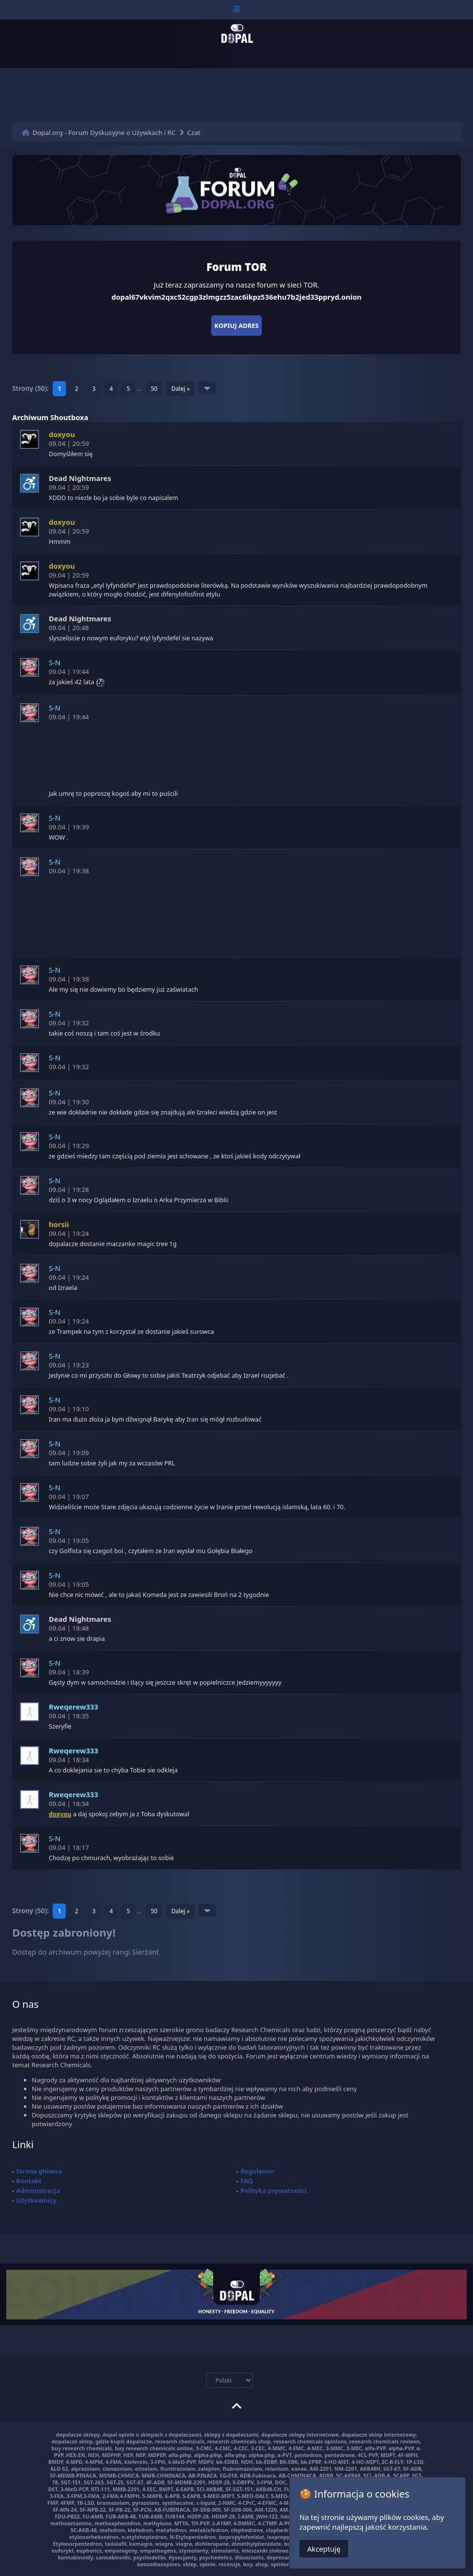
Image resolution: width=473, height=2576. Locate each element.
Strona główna (39, 2171)
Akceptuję (323, 2549)
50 (154, 388)
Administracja (38, 2190)
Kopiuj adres (237, 325)
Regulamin (257, 2171)
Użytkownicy (36, 2200)
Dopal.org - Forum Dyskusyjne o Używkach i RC (104, 132)
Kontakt (28, 2180)
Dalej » (180, 388)
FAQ (246, 2180)
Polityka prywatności (273, 2190)
